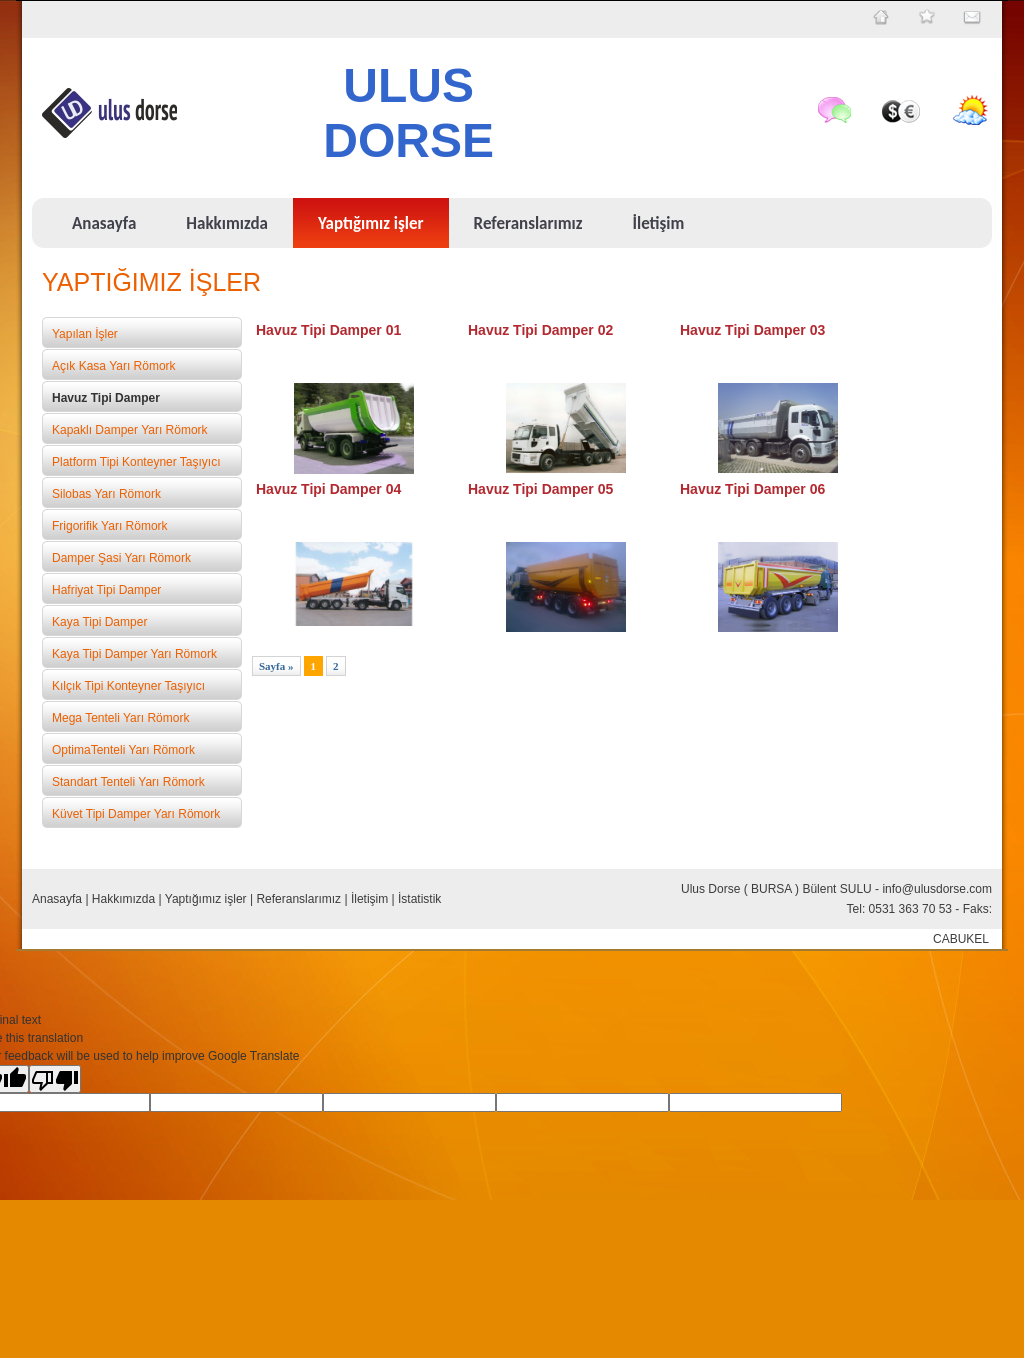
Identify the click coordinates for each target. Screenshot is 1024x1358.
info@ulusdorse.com (937, 889)
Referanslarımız (298, 899)
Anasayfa (57, 899)
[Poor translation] (55, 1079)
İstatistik (419, 899)
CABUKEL (961, 939)
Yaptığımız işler (206, 899)
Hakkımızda (123, 899)
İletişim (369, 899)
